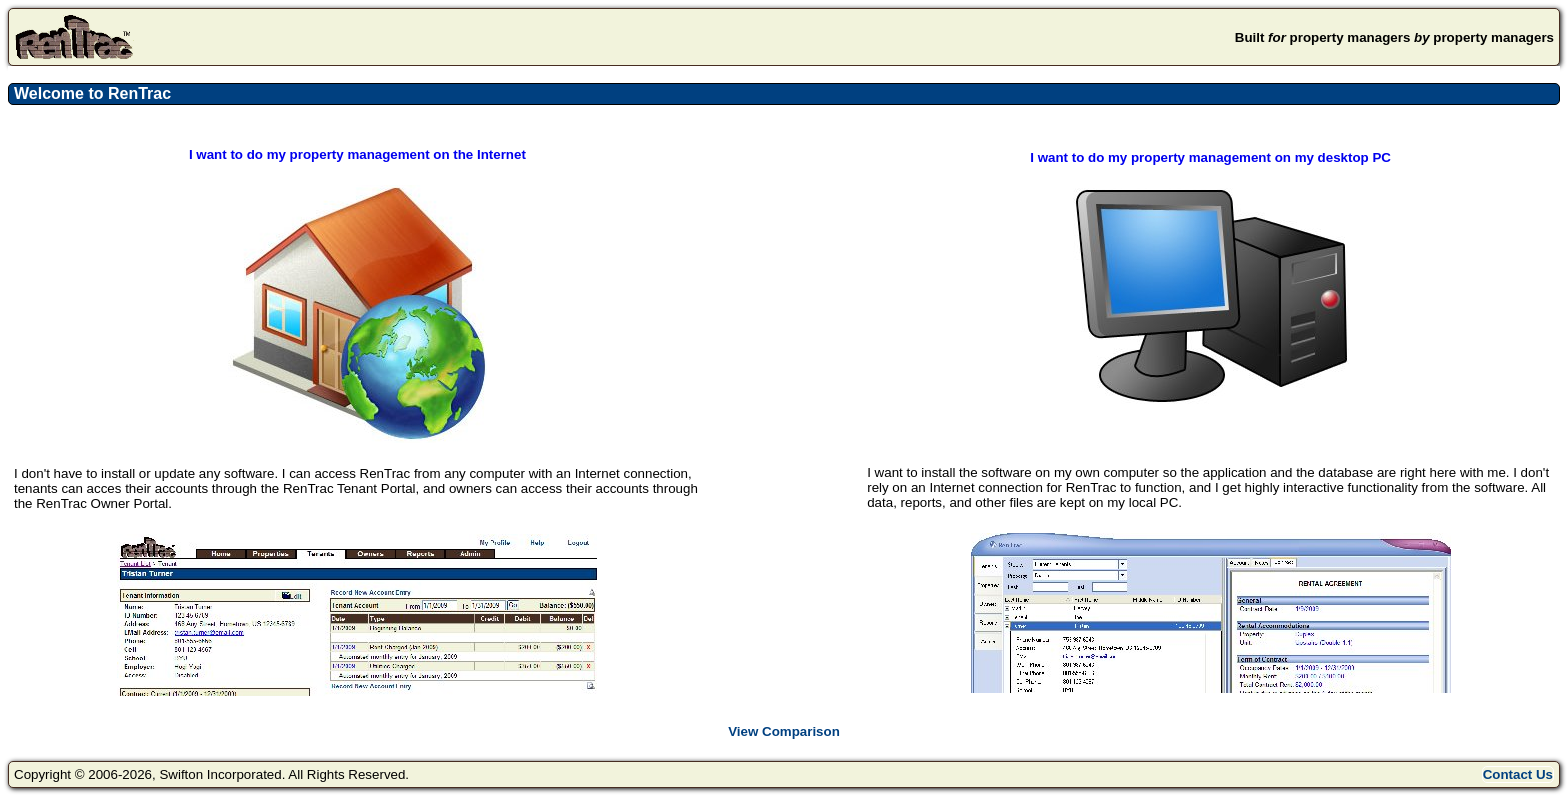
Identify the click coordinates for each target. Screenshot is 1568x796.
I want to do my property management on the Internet (357, 154)
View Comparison (784, 731)
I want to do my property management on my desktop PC (1210, 157)
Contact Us (1518, 774)
